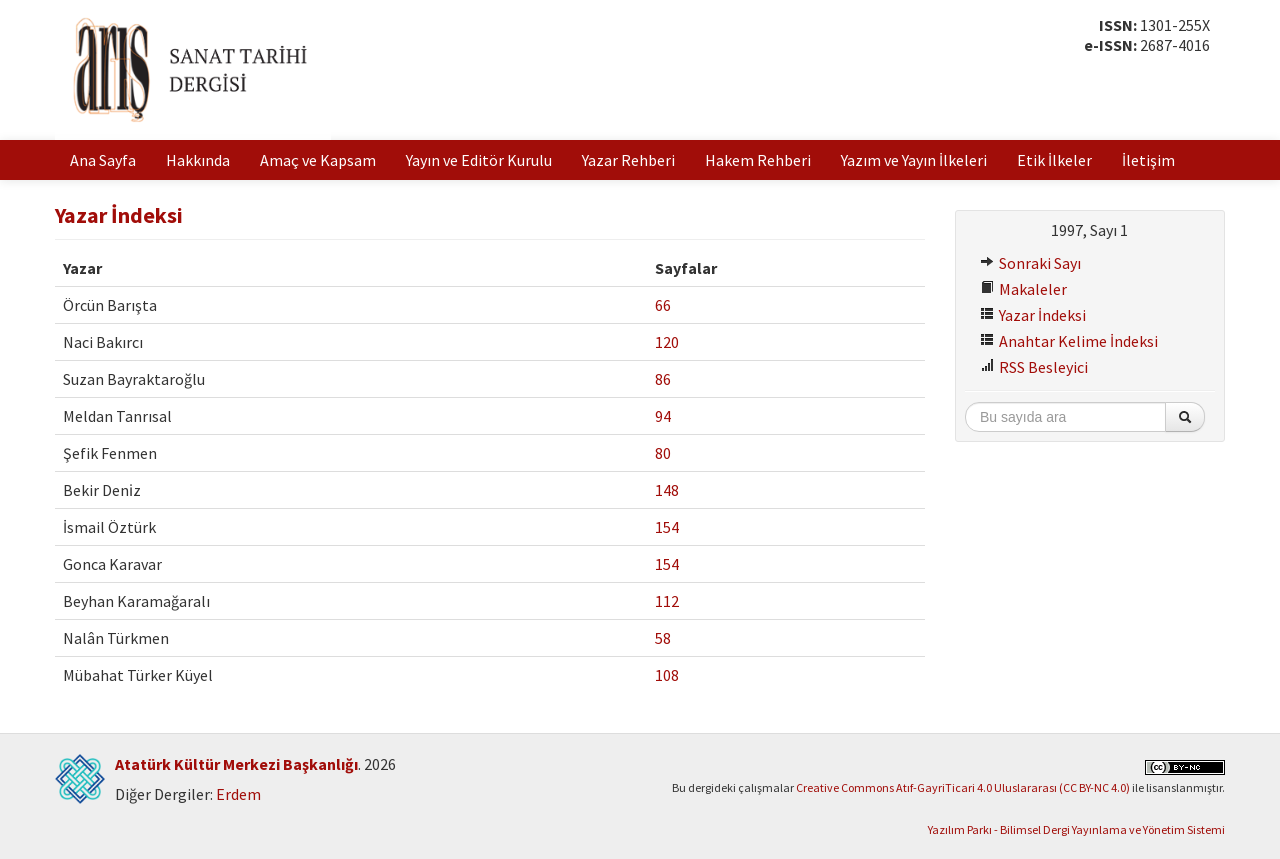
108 (667, 675)
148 (667, 490)
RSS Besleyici (1034, 367)
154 (667, 527)
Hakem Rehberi (758, 160)
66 (663, 305)
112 (667, 601)
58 (663, 638)
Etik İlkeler (1054, 160)
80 (663, 453)
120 (667, 342)
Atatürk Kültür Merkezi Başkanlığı (236, 764)
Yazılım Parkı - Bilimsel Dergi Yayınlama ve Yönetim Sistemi (1076, 829)
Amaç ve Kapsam (318, 160)
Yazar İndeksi (1033, 315)
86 (663, 379)
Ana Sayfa (103, 160)
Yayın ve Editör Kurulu (479, 160)
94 (663, 416)
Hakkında (198, 160)
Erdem (238, 794)
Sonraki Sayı (1030, 263)
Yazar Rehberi (628, 160)
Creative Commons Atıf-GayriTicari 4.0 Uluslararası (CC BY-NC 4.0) (963, 787)
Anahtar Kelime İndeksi (1069, 341)
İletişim (1148, 160)
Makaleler (1023, 289)
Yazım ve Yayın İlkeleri (914, 160)
